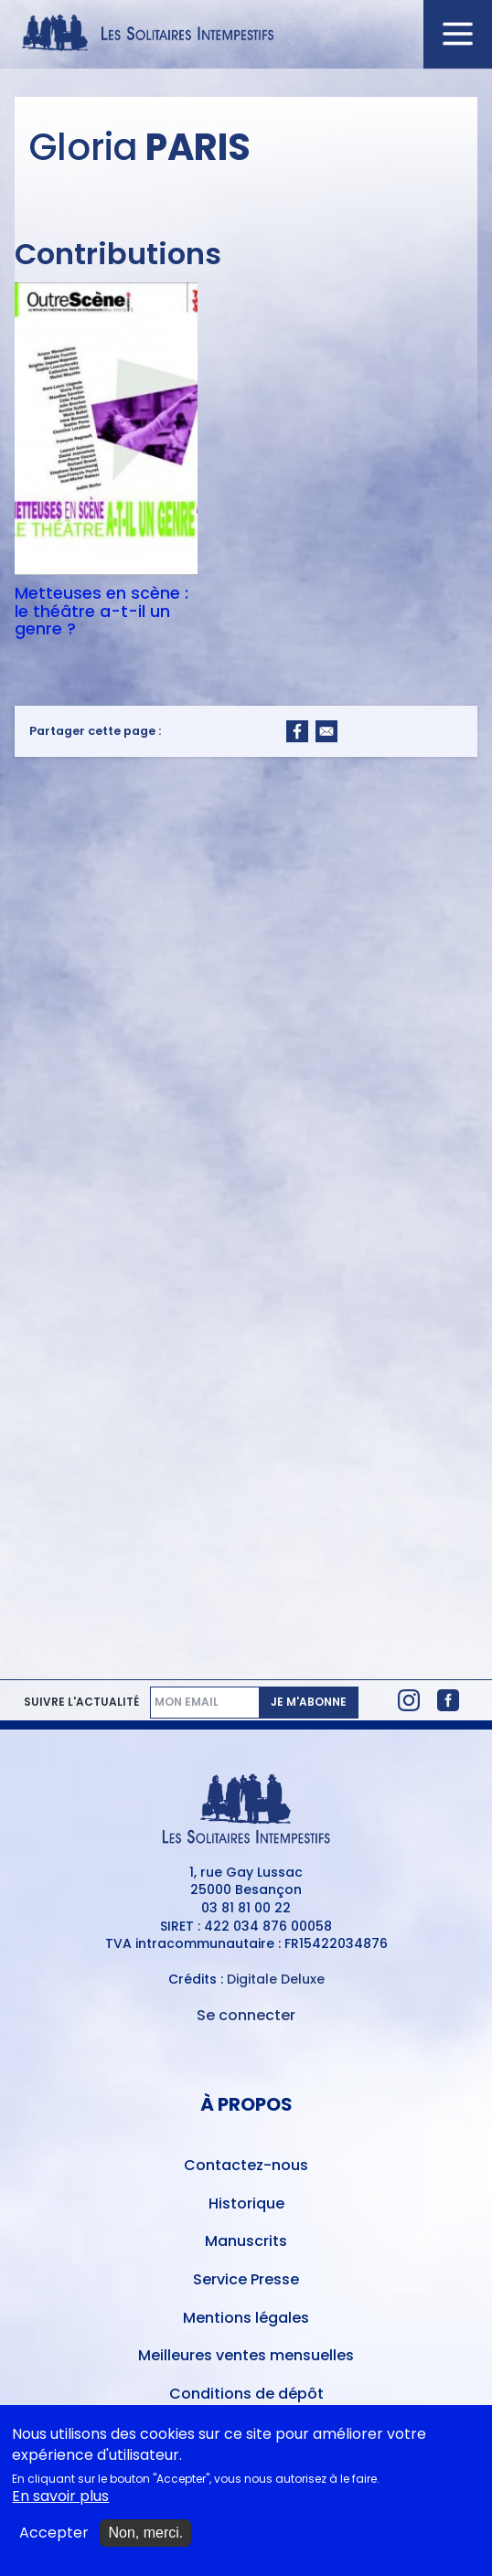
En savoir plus (60, 2503)
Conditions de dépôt (246, 2393)
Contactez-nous (246, 2165)
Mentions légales (246, 2317)
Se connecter (246, 2015)
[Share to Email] (326, 731)
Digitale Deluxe (276, 1979)
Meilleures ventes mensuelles (246, 2355)
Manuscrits (246, 2240)
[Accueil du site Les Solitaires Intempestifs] (246, 34)
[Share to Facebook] (297, 731)
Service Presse (246, 2279)
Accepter (54, 2540)
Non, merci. (145, 2540)
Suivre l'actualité (81, 1702)
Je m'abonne (309, 1701)
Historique (246, 2203)
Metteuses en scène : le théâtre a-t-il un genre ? (101, 611)
